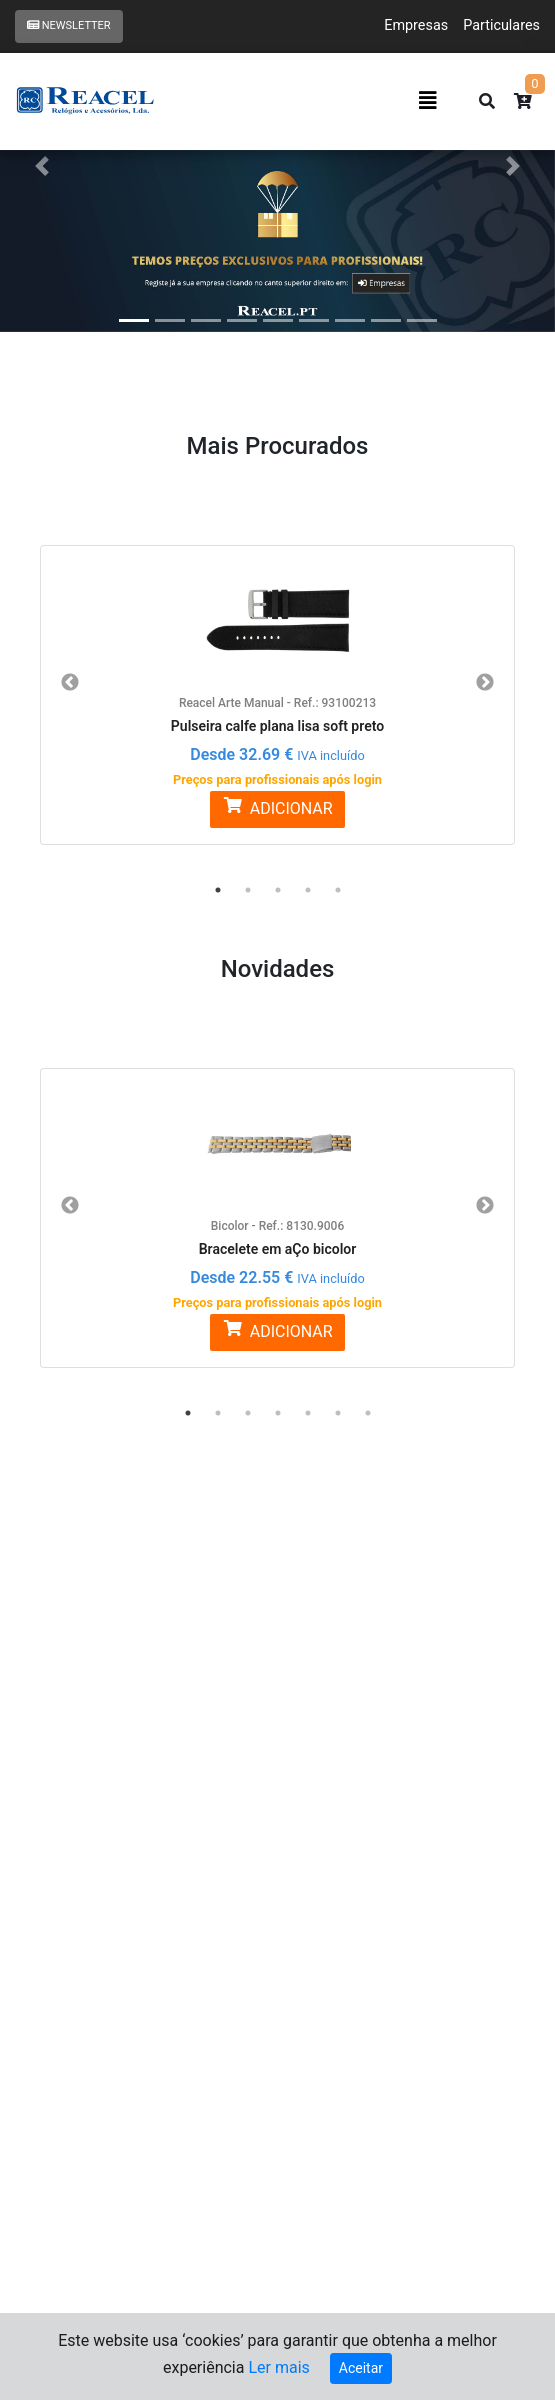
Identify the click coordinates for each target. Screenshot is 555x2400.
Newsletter (69, 25)
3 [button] (278, 890)
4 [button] (308, 890)
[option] (277, 683)
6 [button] (338, 1413)
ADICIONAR (277, 807)
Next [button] (485, 683)
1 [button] (218, 890)
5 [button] (338, 890)
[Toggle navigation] (428, 101)
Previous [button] (70, 683)
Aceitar (361, 2368)
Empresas (416, 25)
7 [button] (368, 1413)
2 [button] (248, 890)
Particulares (501, 25)
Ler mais (278, 2367)
